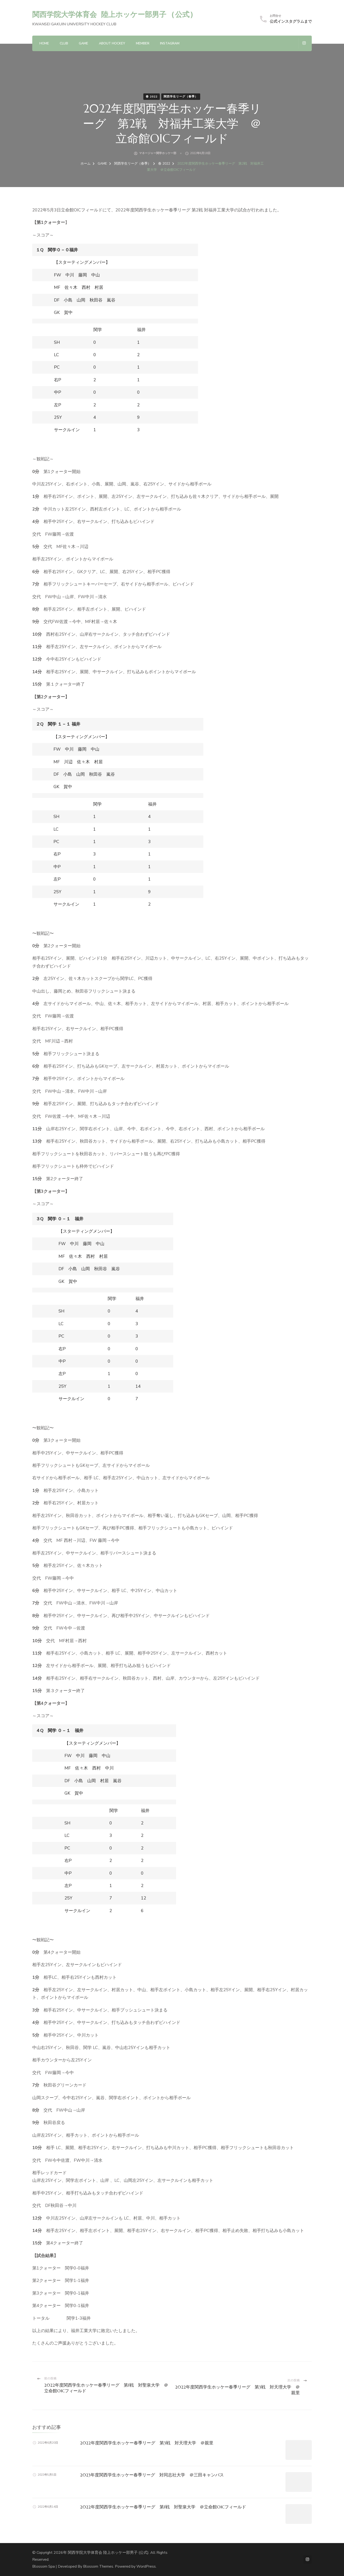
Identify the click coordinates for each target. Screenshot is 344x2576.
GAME (83, 43)
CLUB (64, 43)
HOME (44, 43)
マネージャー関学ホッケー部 (157, 153)
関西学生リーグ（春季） (181, 96)
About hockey (112, 43)
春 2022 (151, 96)
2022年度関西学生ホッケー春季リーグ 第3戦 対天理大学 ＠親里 (146, 2443)
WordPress (146, 2566)
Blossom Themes (98, 2566)
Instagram (169, 43)
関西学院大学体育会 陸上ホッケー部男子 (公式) (113, 14)
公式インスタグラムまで (291, 21)
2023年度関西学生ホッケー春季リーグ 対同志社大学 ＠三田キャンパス (152, 2475)
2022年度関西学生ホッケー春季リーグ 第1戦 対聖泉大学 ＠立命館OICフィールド (163, 2507)
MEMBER (142, 43)
